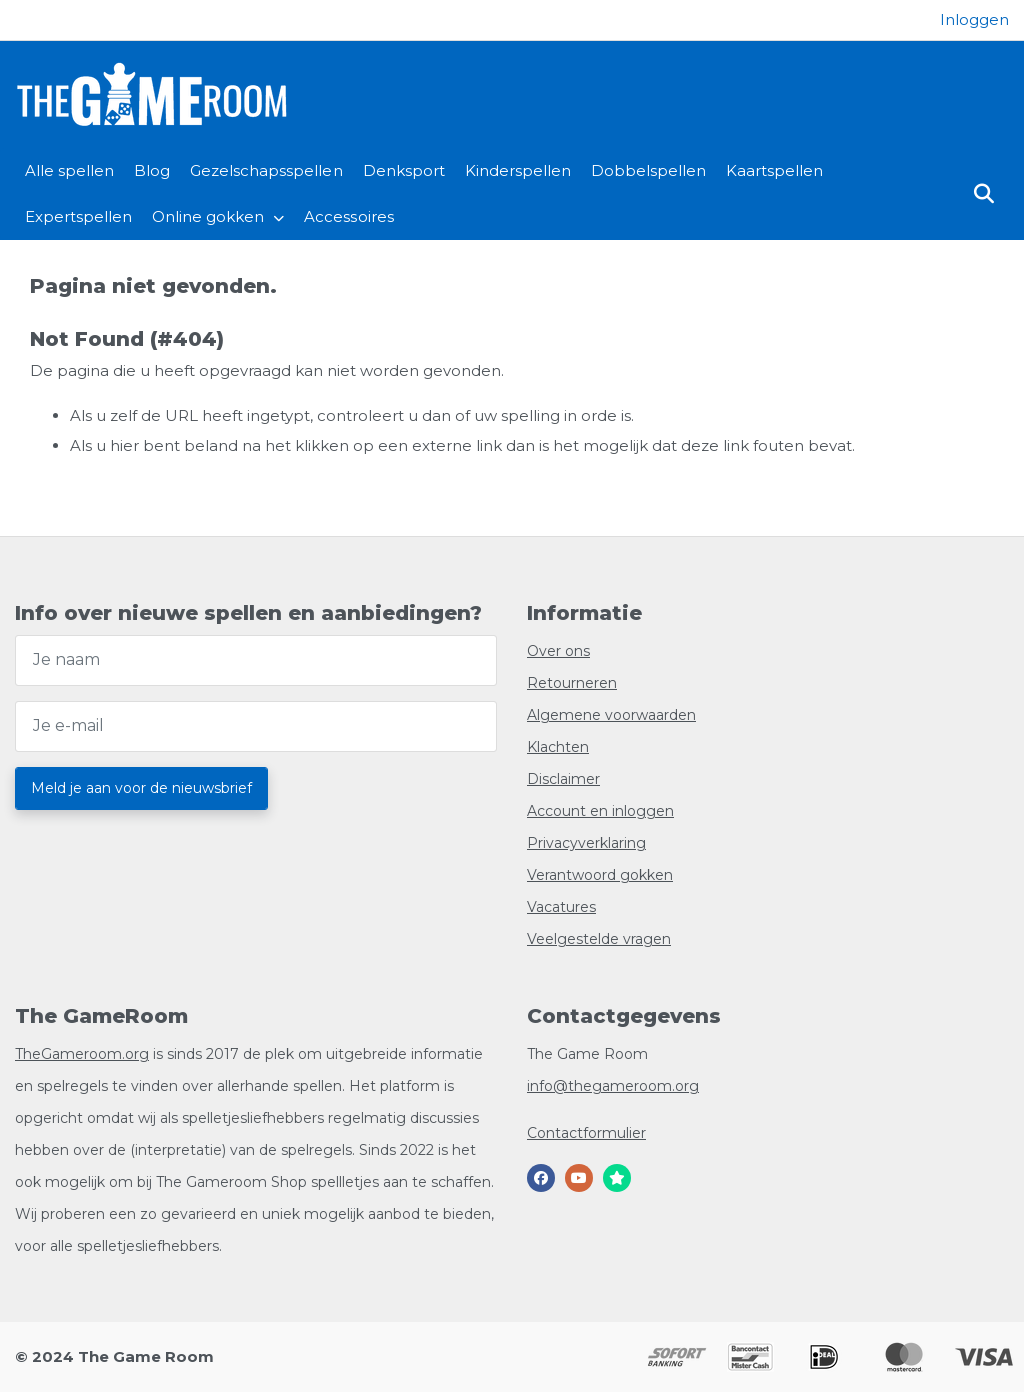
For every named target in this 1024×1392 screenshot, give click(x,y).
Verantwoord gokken (600, 875)
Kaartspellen (774, 170)
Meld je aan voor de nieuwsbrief (141, 788)
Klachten (558, 747)
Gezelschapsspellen (266, 170)
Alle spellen (69, 170)
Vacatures (561, 907)
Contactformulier (586, 1133)
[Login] (974, 19)
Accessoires (348, 216)
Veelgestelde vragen (599, 939)
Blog (152, 170)
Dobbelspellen (648, 170)
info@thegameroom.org (613, 1086)
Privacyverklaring (586, 843)
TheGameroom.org (82, 1054)
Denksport (404, 170)
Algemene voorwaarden (611, 715)
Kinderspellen (518, 170)
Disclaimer (563, 779)
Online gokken (208, 216)
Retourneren (572, 683)
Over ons (558, 651)
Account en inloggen (600, 811)
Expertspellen (78, 216)
